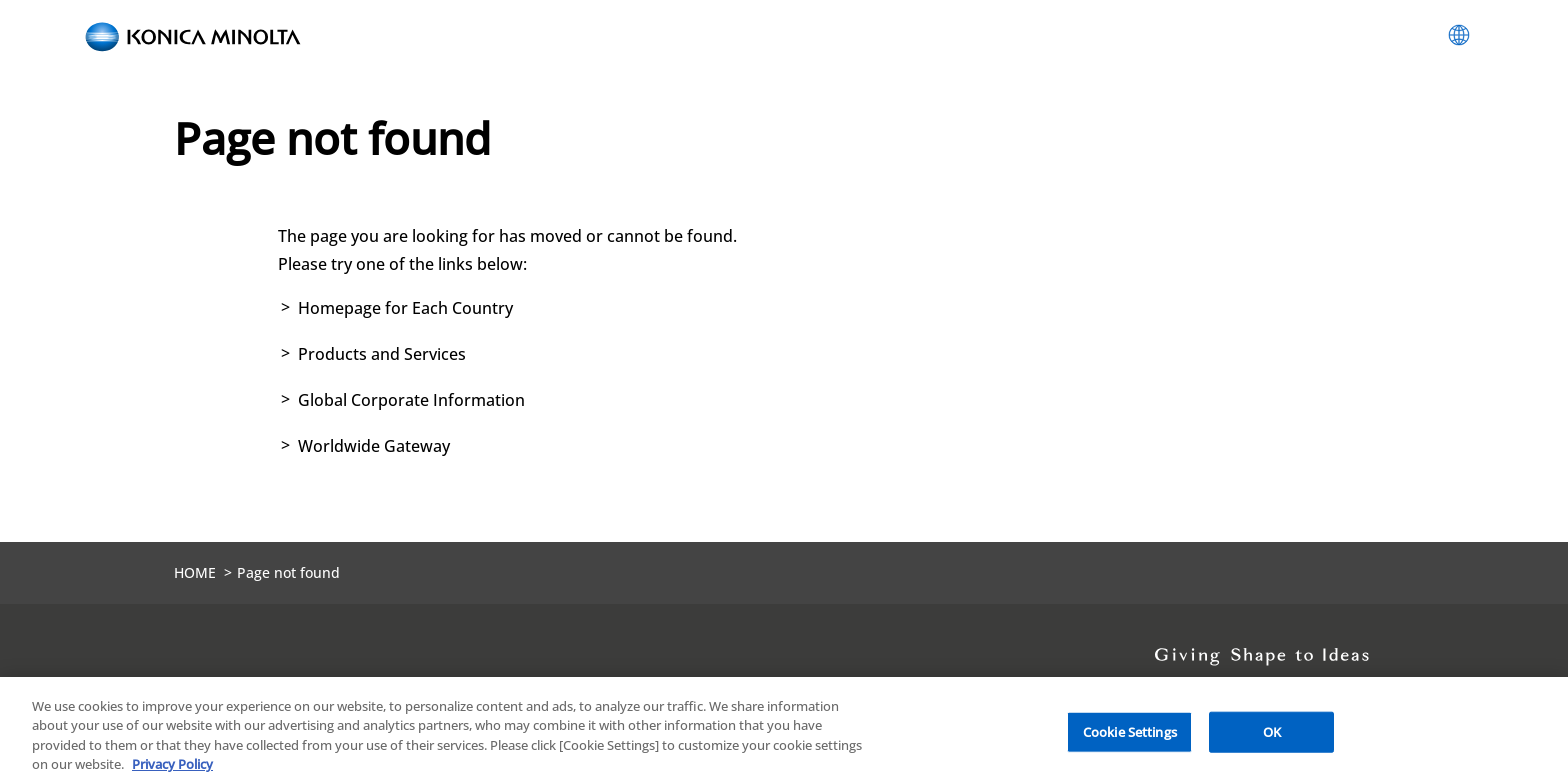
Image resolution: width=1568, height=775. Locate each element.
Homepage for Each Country (405, 308)
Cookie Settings (1130, 737)
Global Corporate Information (411, 400)
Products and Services (382, 354)
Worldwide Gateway (374, 446)
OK (1272, 737)
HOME (195, 572)
